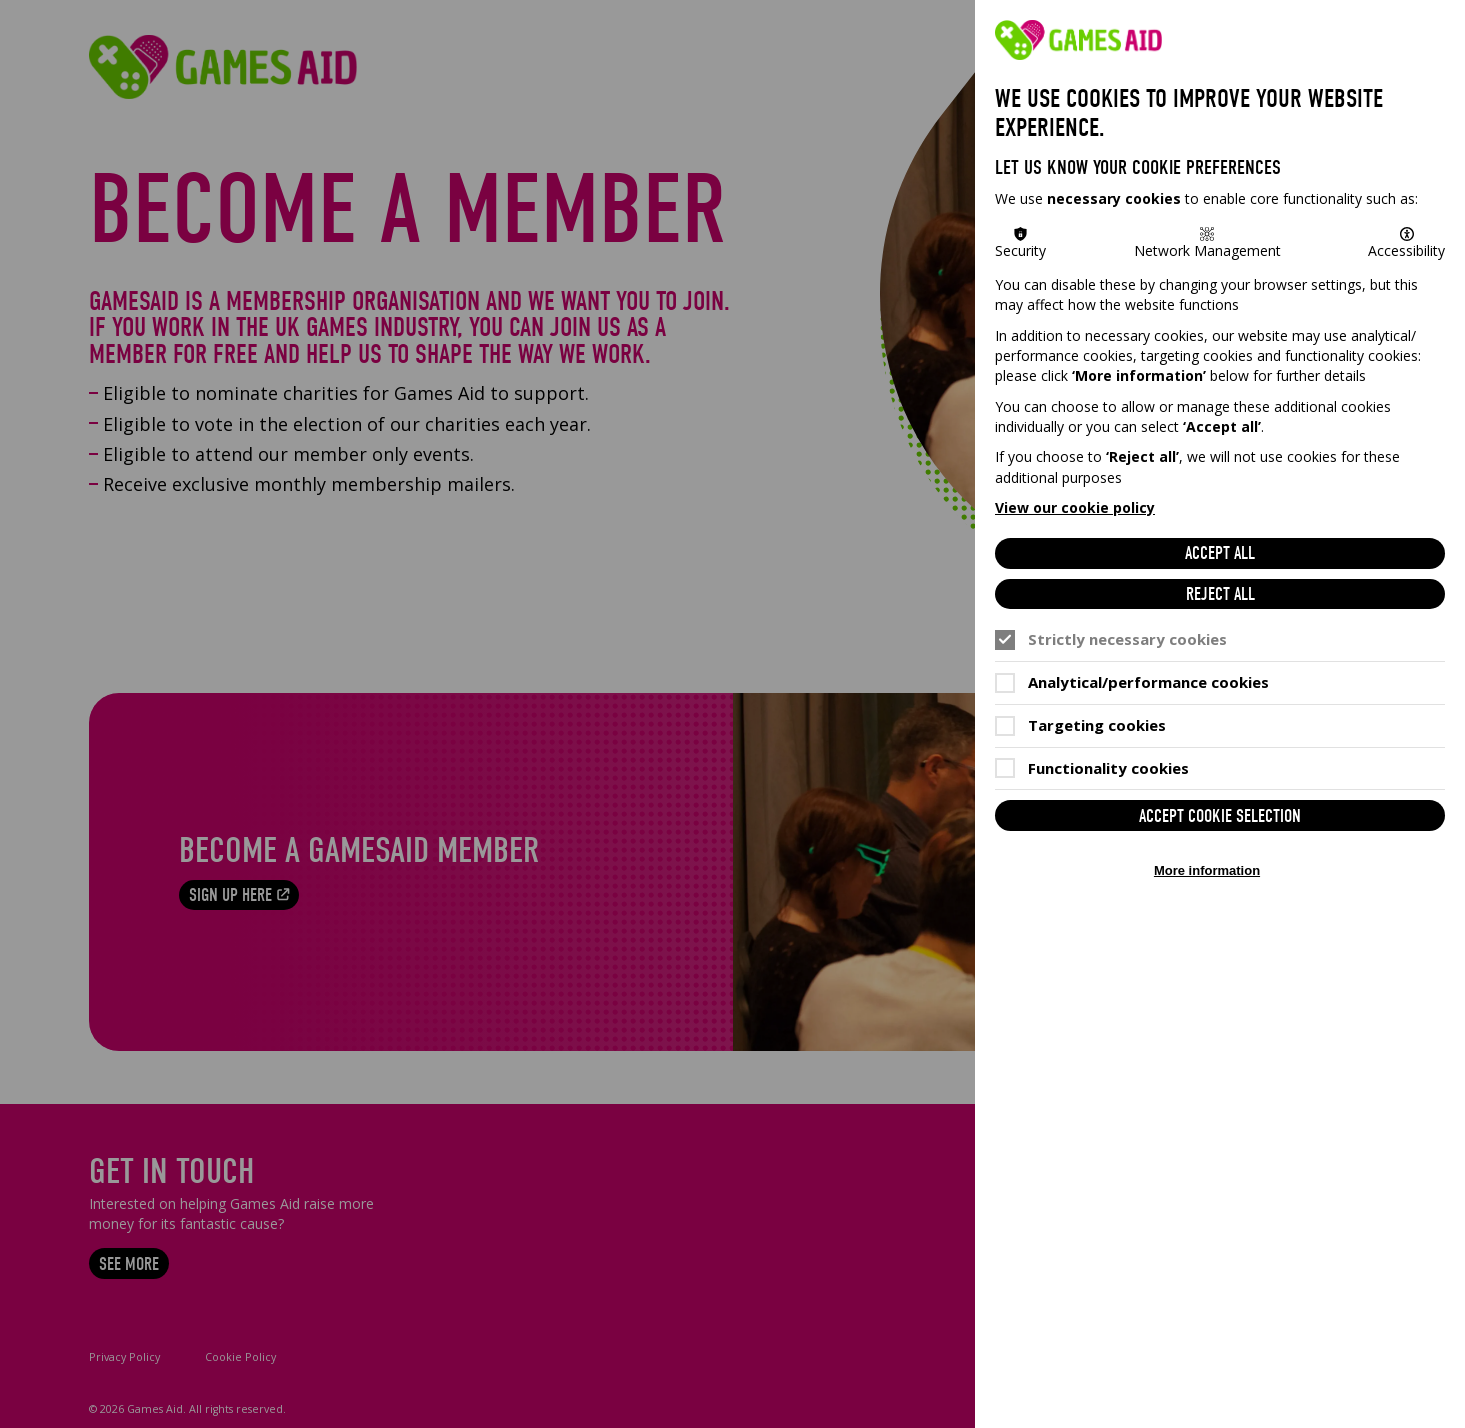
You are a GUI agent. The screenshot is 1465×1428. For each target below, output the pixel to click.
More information (1207, 870)
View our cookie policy (1075, 507)
